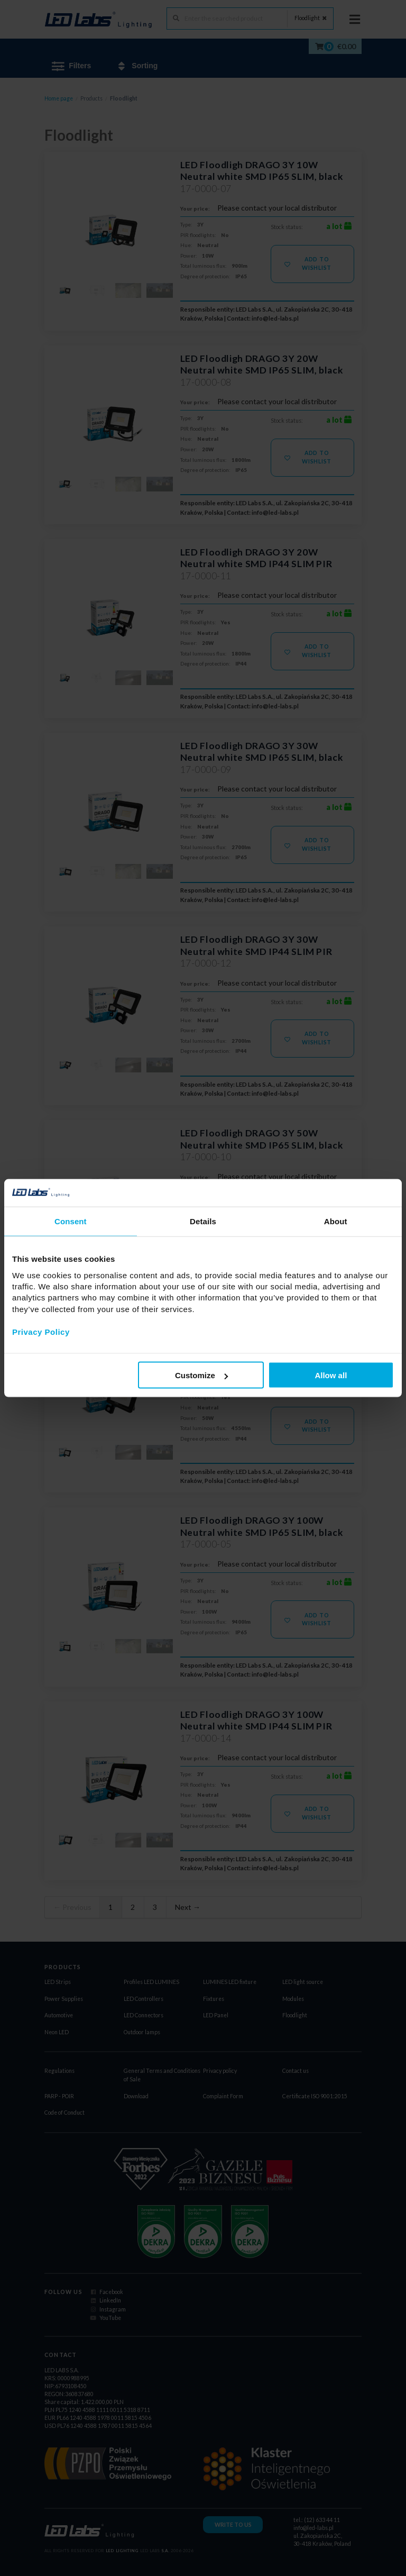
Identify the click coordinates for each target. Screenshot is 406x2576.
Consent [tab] (70, 1221)
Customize (201, 1375)
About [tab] (335, 1221)
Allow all (331, 1375)
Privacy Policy (41, 1331)
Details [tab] (203, 1221)
